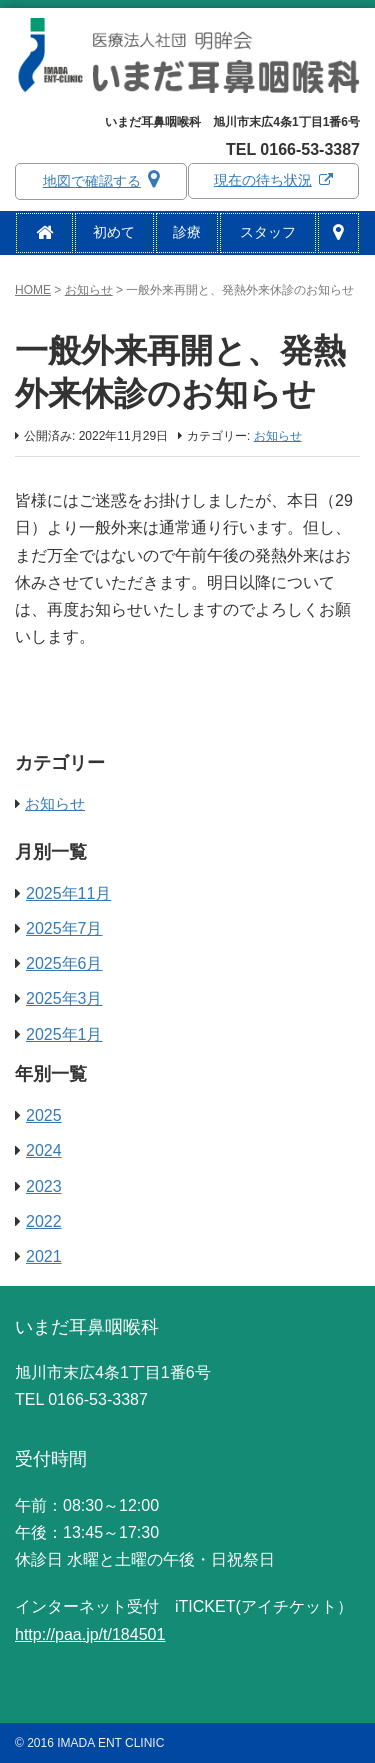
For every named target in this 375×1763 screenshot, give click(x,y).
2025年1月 (64, 1034)
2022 (44, 1221)
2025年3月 (64, 998)
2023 (44, 1186)
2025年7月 (64, 928)
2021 (44, 1256)
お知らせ (89, 290)
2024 (44, 1150)
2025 (44, 1115)
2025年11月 (68, 893)
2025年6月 (64, 963)
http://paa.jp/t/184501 (90, 1634)
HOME (33, 290)
